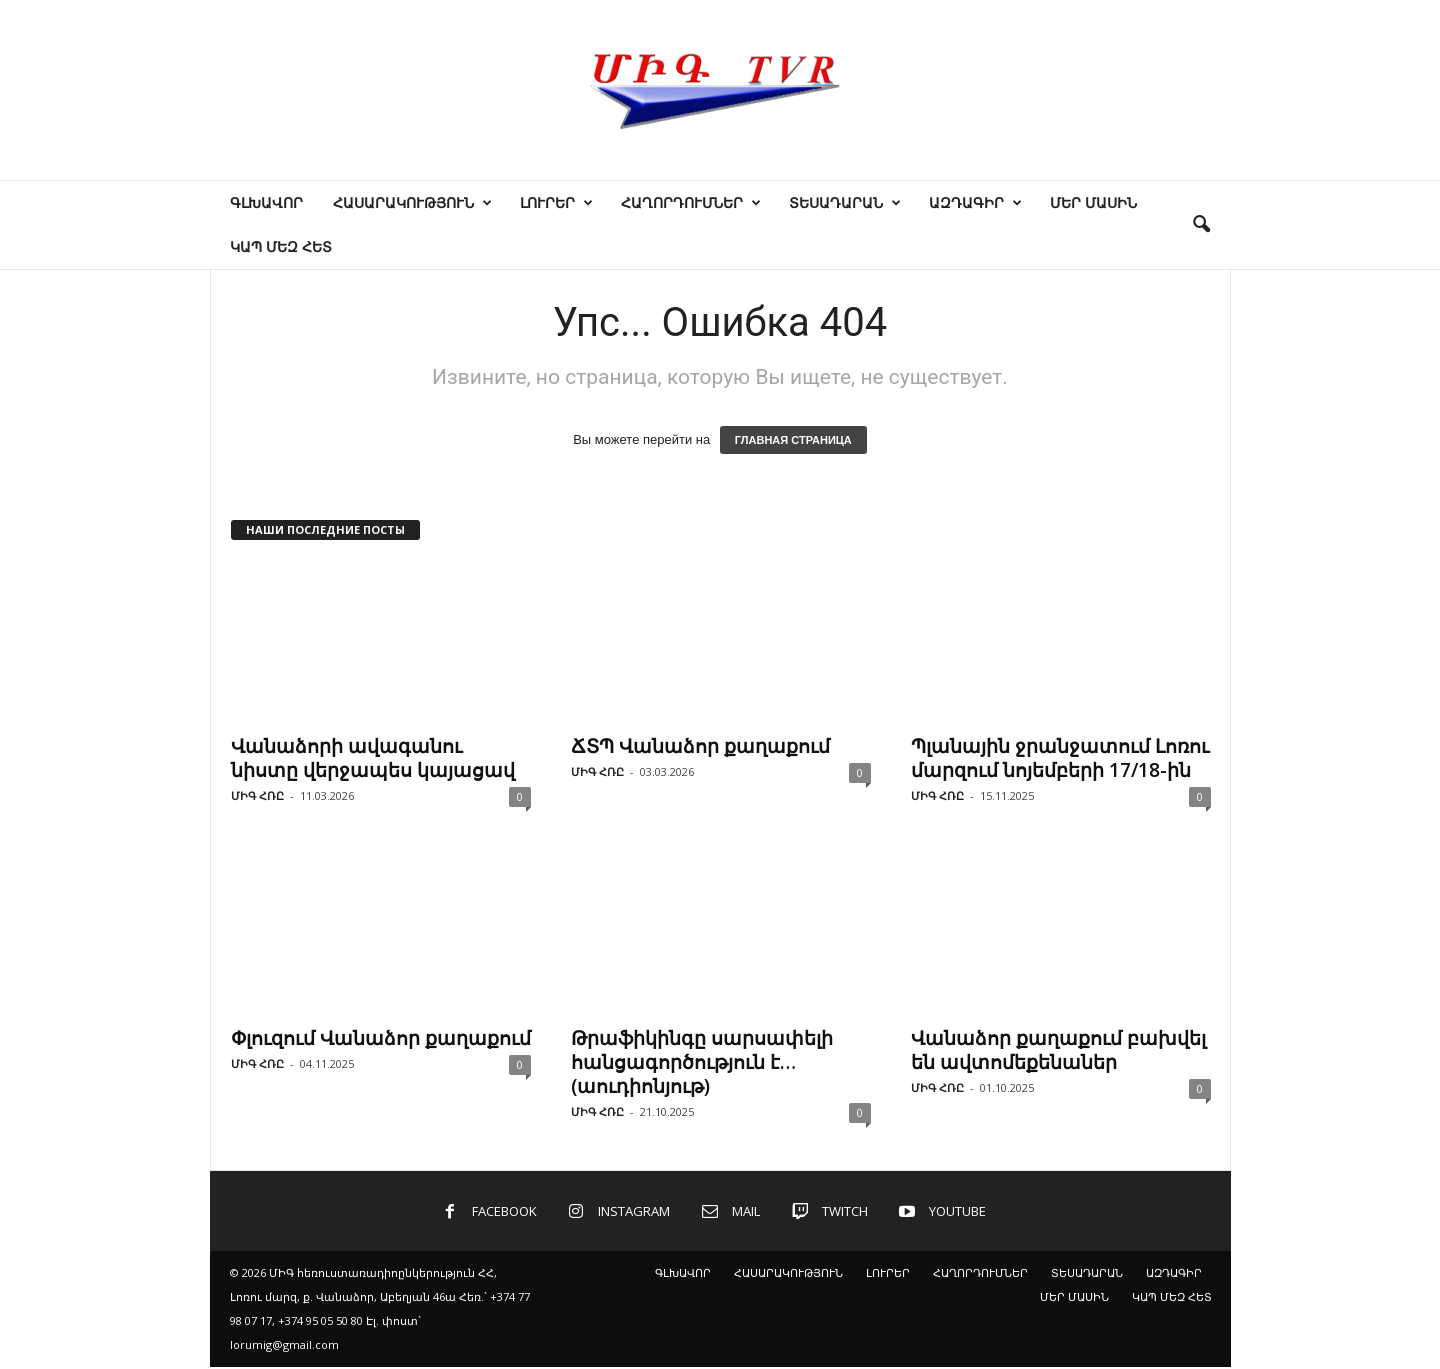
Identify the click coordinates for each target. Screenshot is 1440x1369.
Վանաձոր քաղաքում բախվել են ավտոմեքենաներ (1058, 1050)
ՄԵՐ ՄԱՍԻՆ (1093, 202)
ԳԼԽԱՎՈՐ (266, 202)
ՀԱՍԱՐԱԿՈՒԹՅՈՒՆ (412, 203)
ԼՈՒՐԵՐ (556, 203)
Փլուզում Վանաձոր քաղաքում (381, 1038)
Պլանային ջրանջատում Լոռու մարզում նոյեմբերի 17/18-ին (1060, 758)
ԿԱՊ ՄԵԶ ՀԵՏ (281, 246)
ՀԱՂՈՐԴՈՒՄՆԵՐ (691, 203)
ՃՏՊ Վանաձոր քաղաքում (700, 746)
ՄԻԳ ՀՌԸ (257, 795)
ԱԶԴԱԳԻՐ (975, 203)
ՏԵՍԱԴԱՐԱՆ (845, 203)
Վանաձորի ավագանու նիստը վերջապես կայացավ (373, 758)
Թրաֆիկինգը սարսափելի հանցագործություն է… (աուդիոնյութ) (702, 1062)
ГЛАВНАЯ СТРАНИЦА (793, 440)
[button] (1201, 225)
